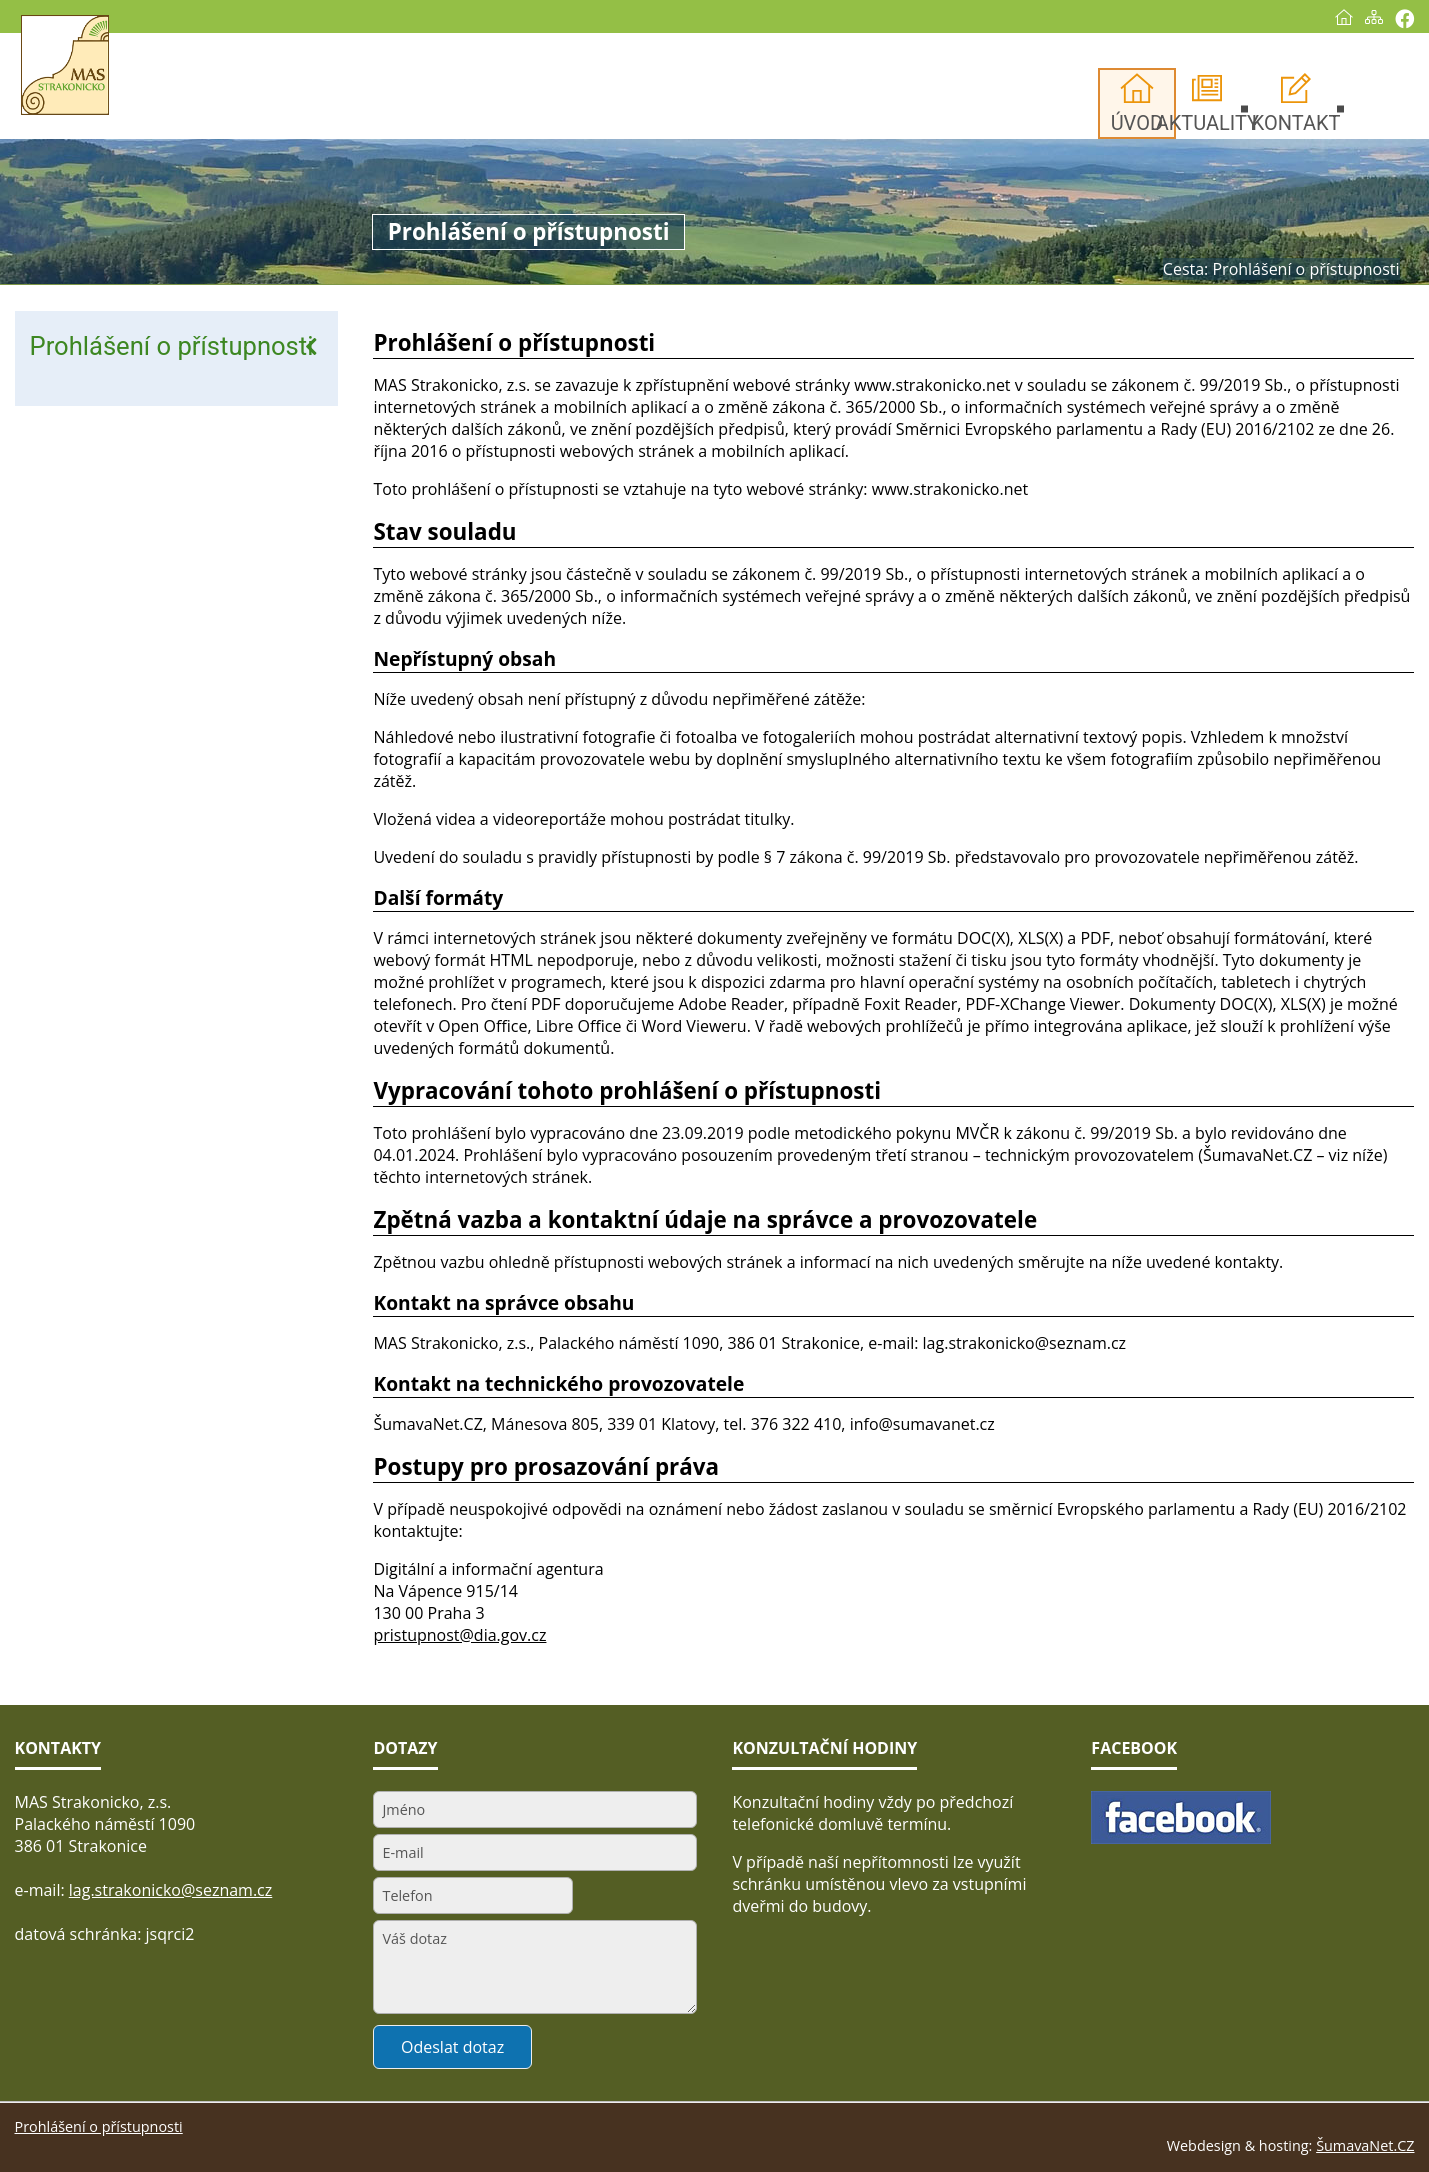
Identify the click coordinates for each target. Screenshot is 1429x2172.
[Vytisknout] (1391, 18)
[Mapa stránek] (1361, 17)
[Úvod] (1331, 17)
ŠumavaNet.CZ (1365, 2145)
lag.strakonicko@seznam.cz (171, 1890)
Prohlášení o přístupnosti (172, 346)
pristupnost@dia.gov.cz (459, 1635)
